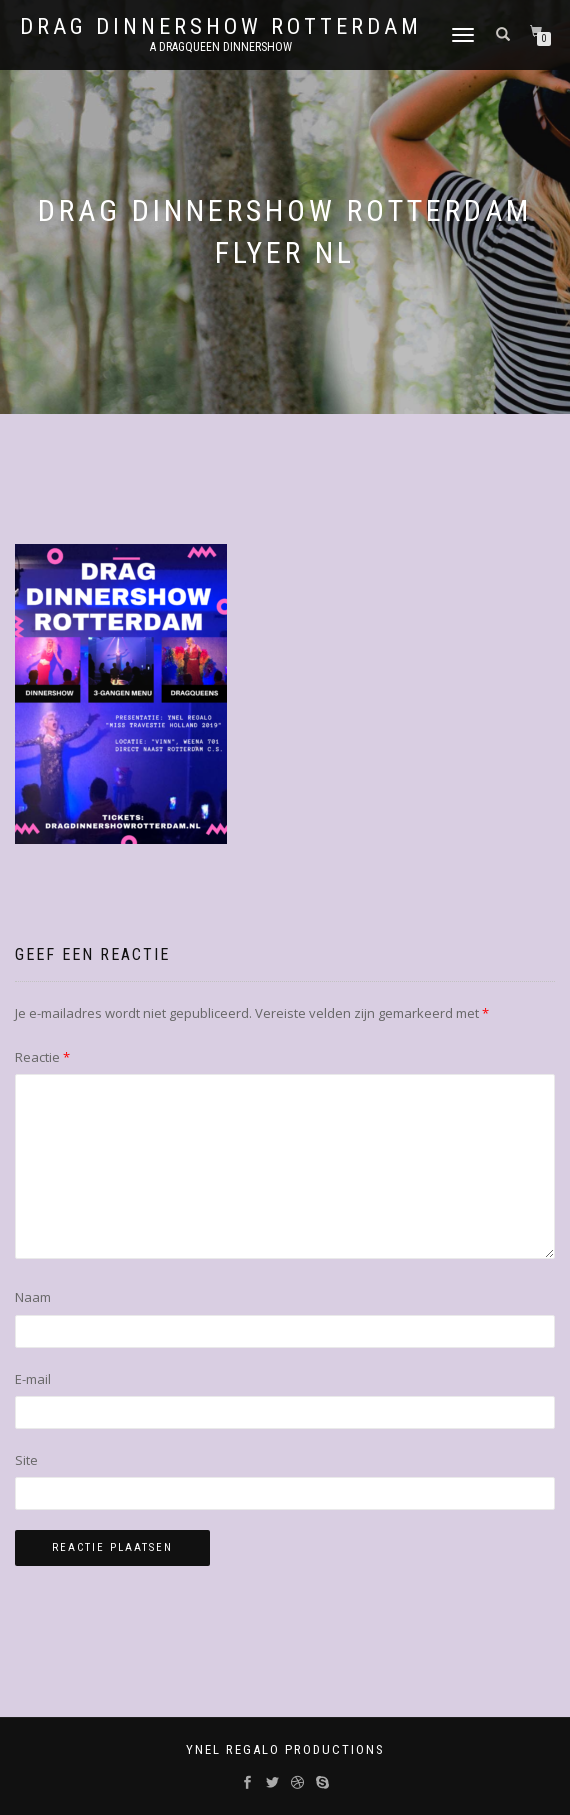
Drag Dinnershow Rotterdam (221, 27)
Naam (33, 1297)
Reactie (42, 1057)
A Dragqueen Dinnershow (221, 47)
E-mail (33, 1379)
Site (26, 1460)
